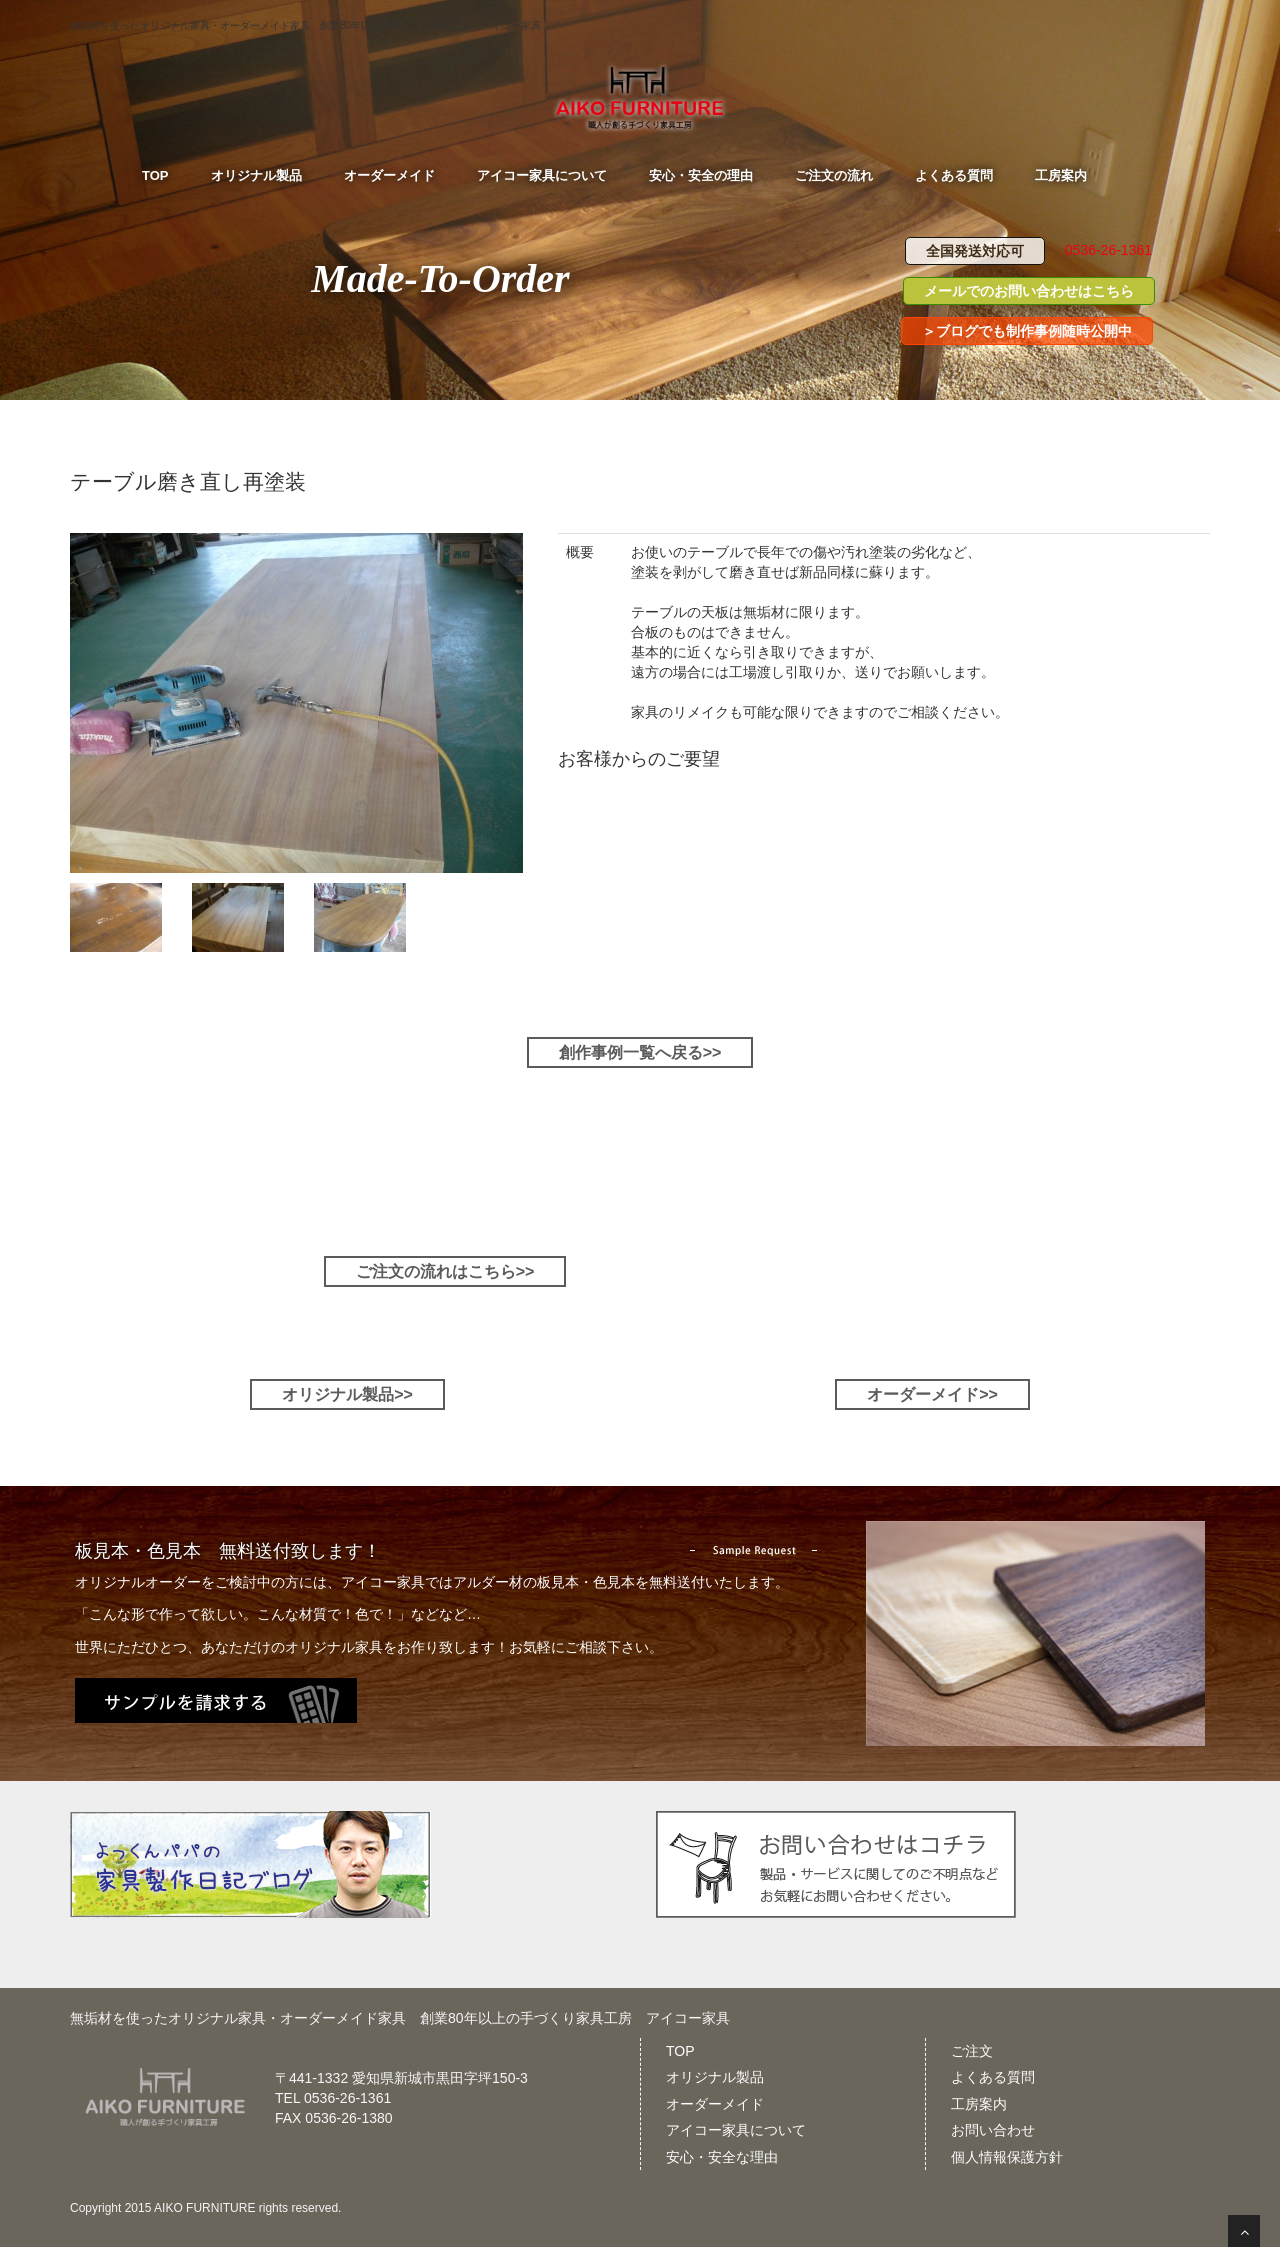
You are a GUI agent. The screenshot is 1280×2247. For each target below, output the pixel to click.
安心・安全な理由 (722, 2157)
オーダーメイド (715, 2104)
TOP (680, 2051)
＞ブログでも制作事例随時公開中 (1027, 331)
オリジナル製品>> (347, 1394)
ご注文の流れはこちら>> (445, 1271)
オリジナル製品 (715, 2077)
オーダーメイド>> (932, 1394)
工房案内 (979, 2104)
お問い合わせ (993, 2130)
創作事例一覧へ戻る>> (640, 1052)
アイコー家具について (736, 2130)
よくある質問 (993, 2077)
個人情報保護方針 (1007, 2157)
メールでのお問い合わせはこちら (1029, 291)
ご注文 (972, 2051)
